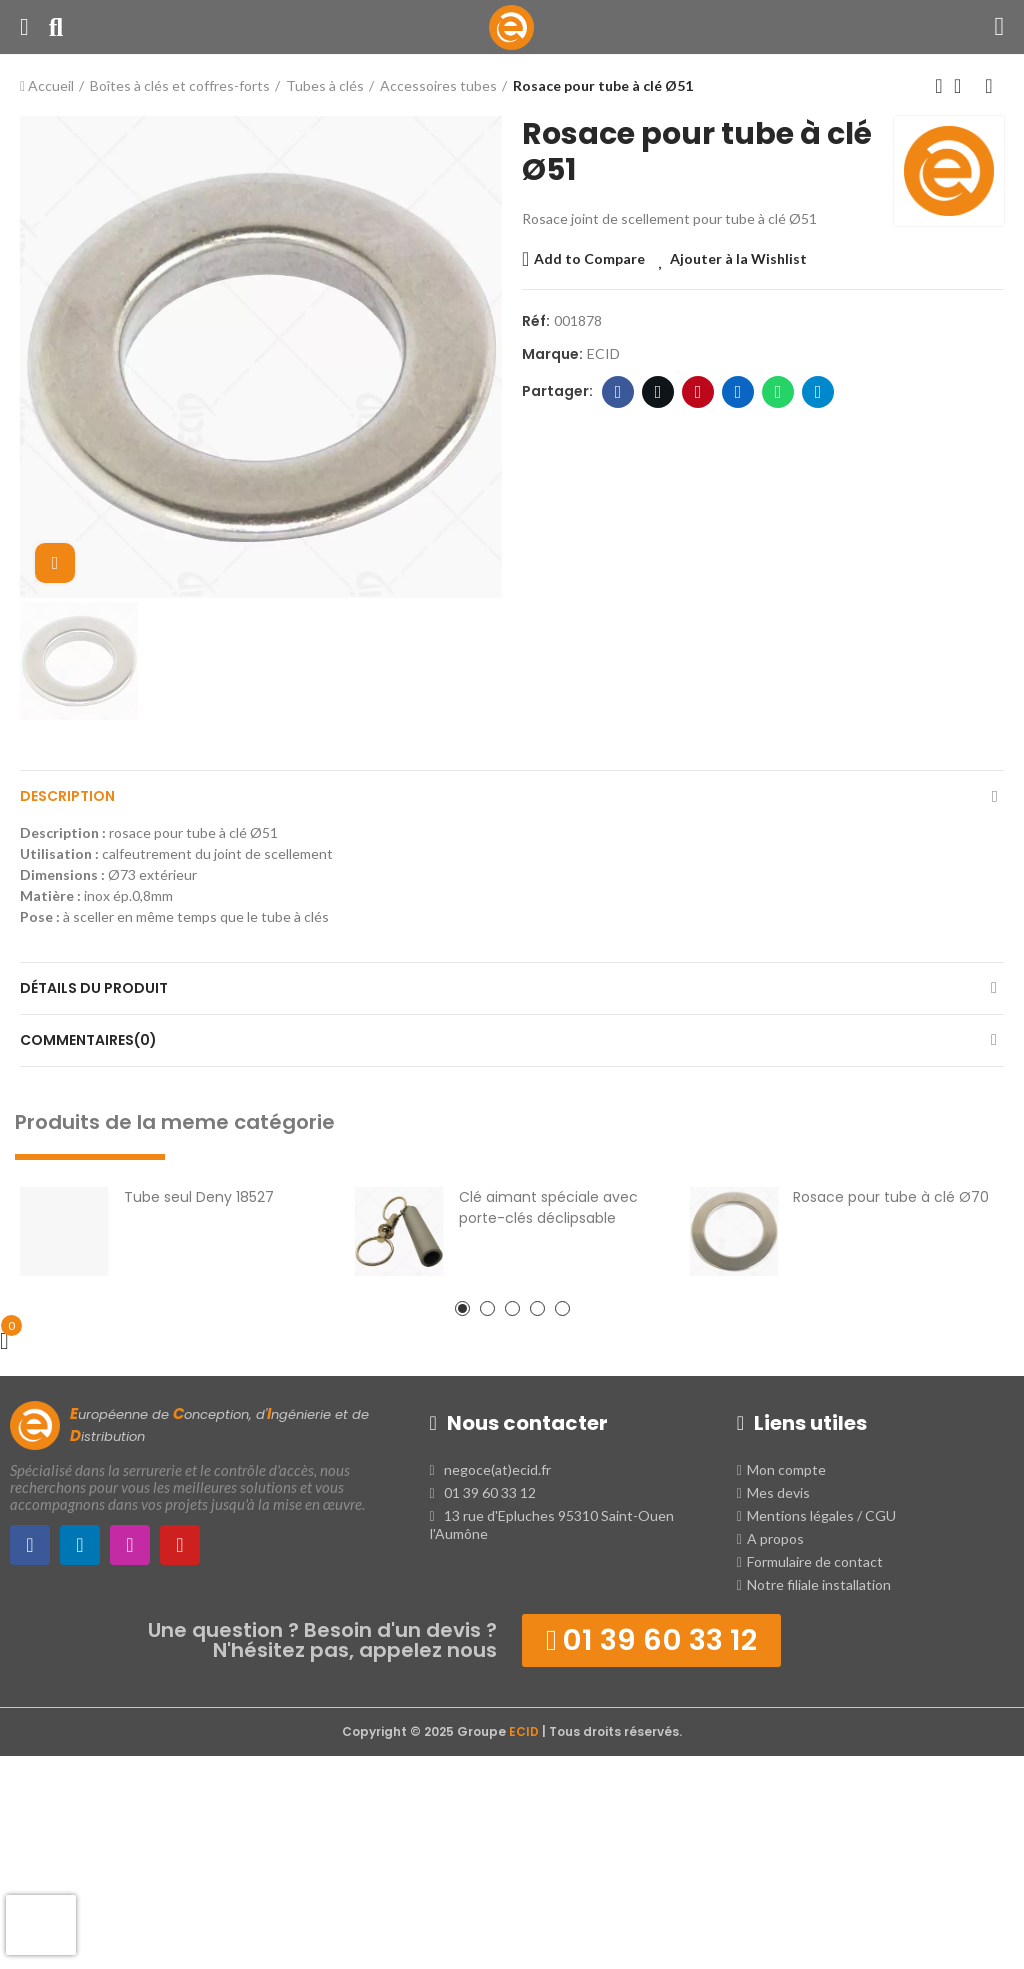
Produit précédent (939, 86)
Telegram (818, 392)
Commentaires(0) (88, 1040)
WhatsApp (778, 392)
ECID (603, 353)
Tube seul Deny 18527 (199, 1197)
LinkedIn (738, 392)
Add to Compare (589, 258)
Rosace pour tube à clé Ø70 (891, 1197)
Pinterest (698, 392)
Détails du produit (94, 988)
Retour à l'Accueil (964, 86)
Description (67, 796)
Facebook (618, 392)
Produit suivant (989, 86)
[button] (462, 1308)
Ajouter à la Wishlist (738, 258)
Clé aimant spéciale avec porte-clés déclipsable (548, 1207)
